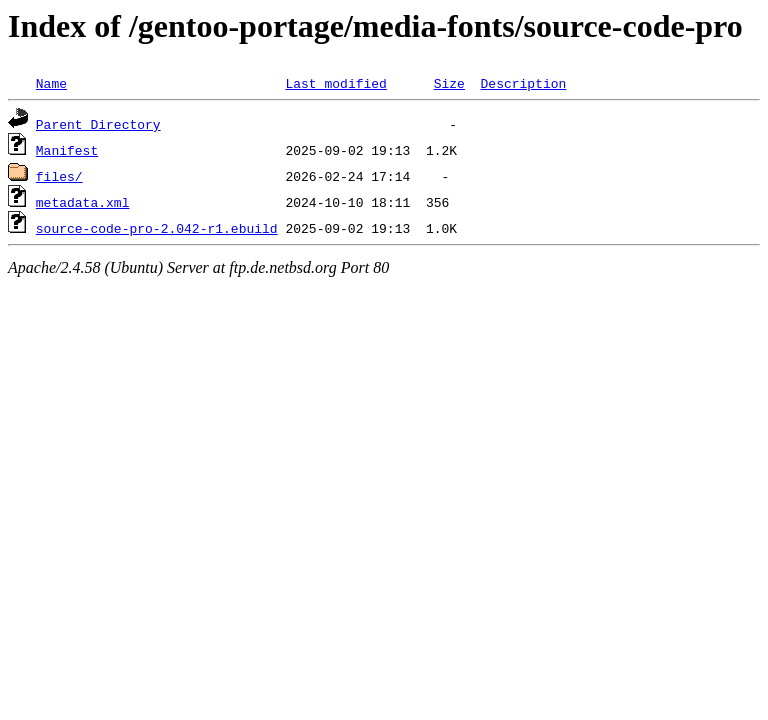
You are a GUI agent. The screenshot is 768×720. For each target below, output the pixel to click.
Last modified (335, 83)
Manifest (67, 150)
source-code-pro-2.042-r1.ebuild (157, 228)
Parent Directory (98, 124)
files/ (59, 176)
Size (449, 83)
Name (51, 83)
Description (523, 83)
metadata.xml (83, 202)
